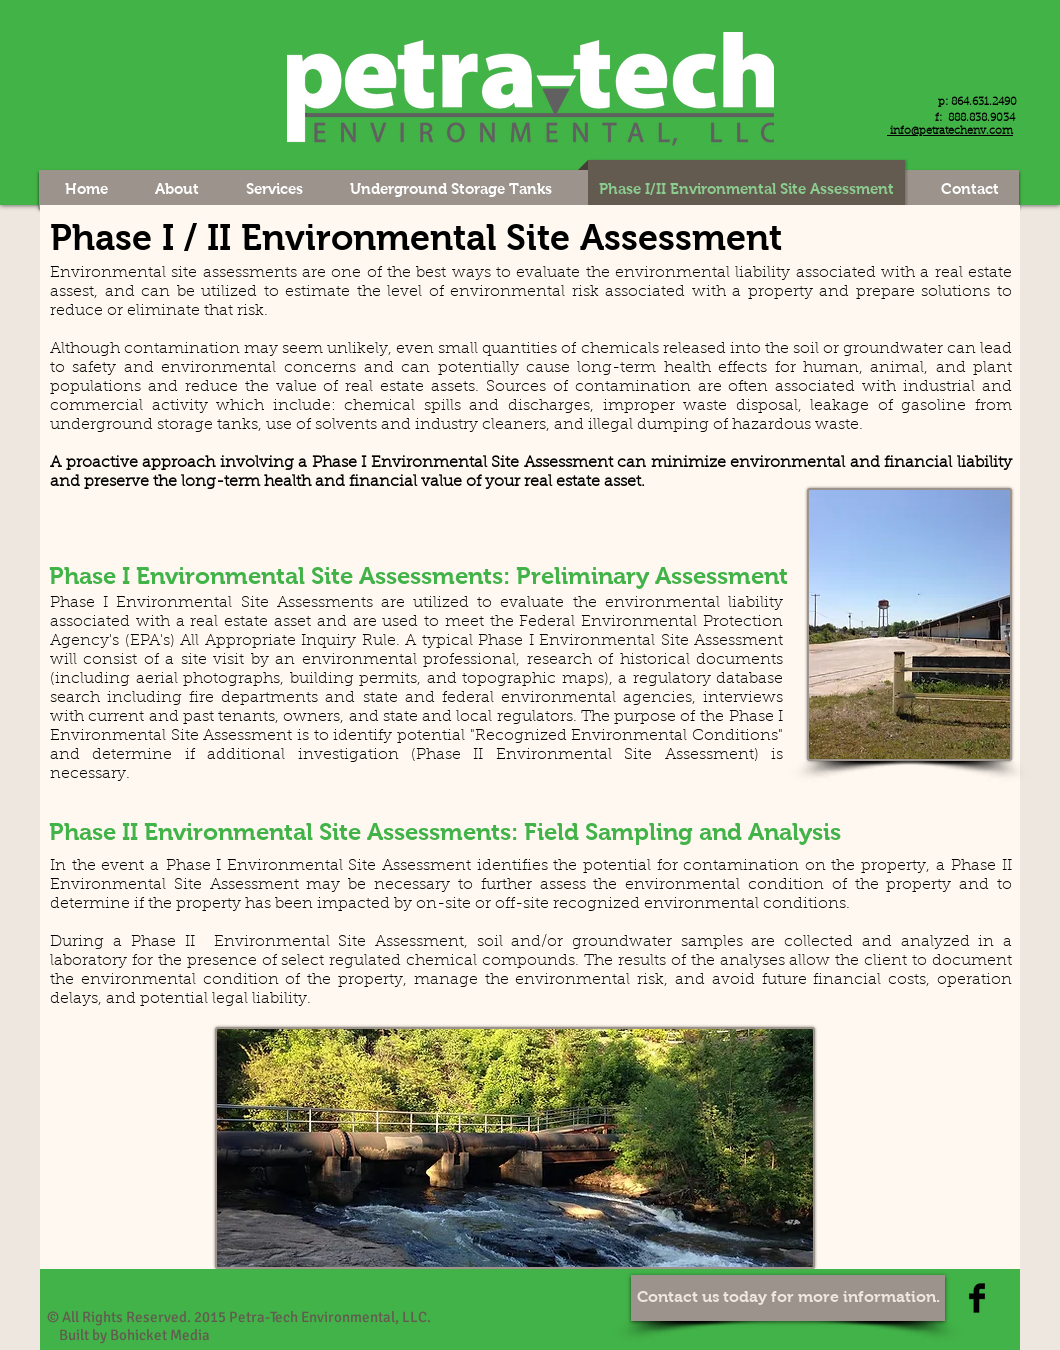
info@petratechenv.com (950, 131)
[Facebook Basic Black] (977, 1298)
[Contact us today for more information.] (788, 1298)
